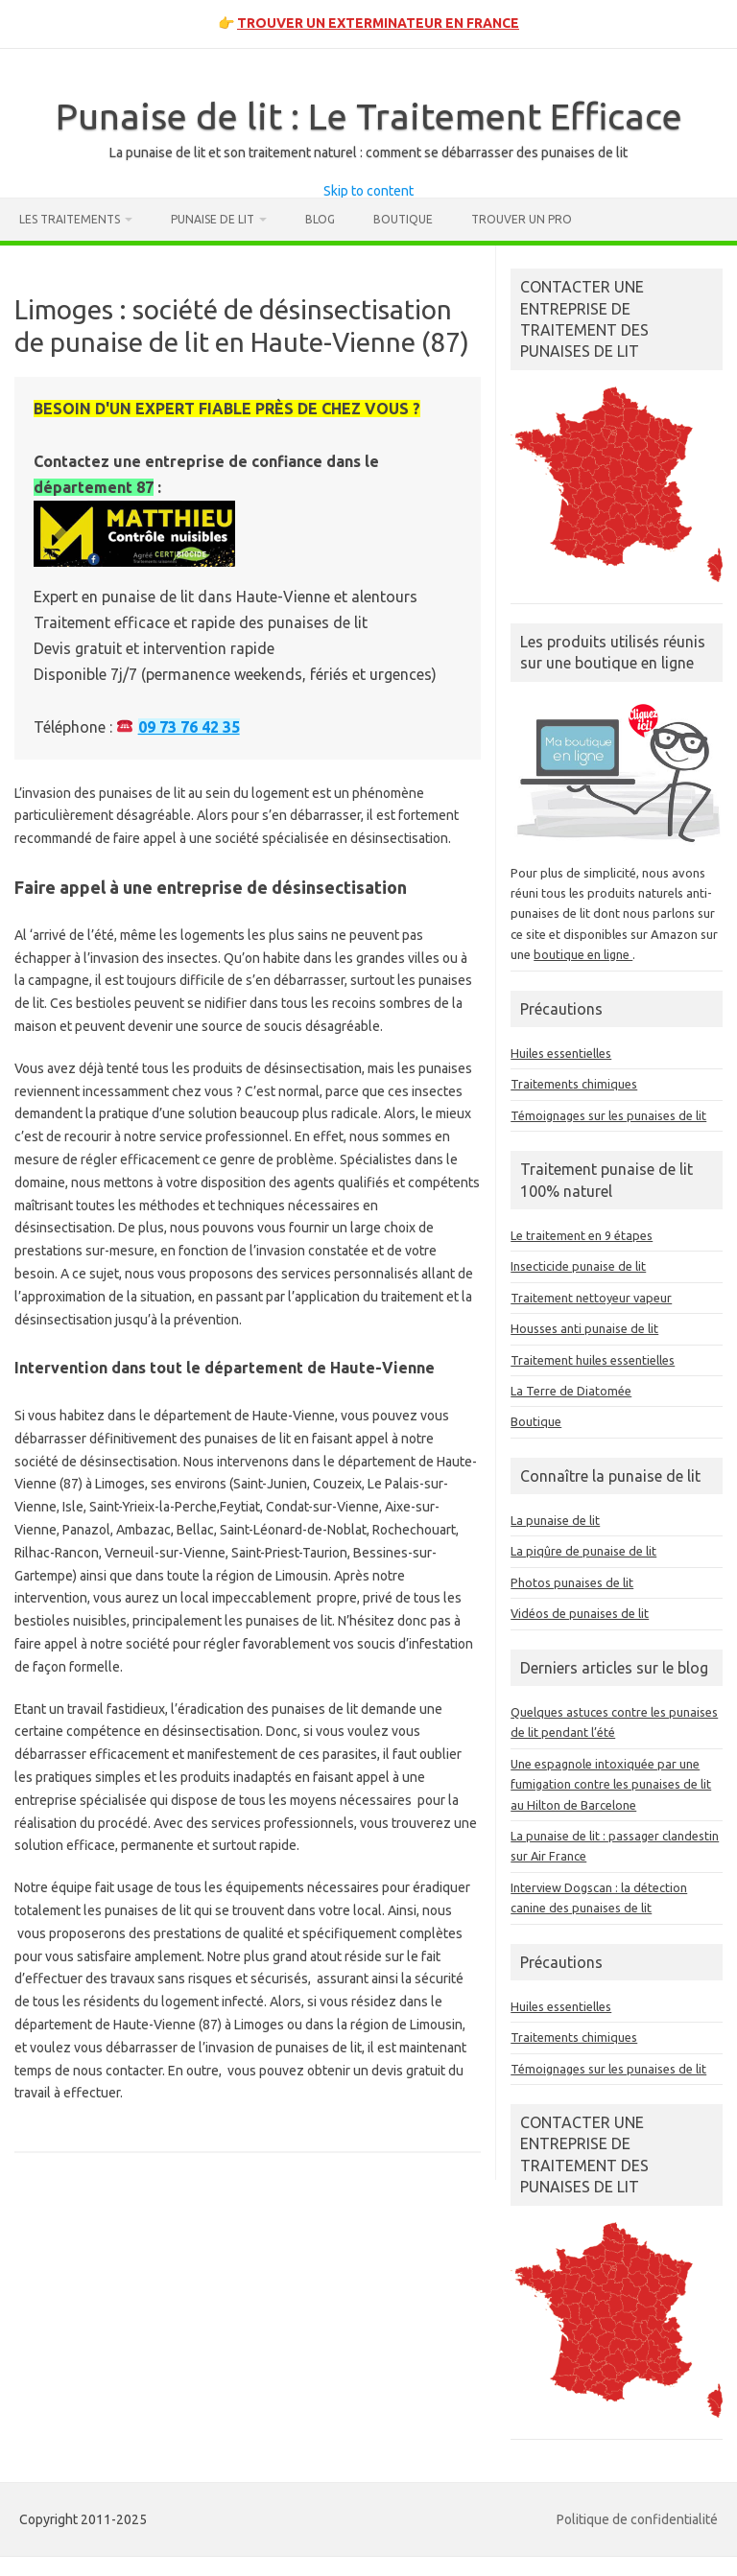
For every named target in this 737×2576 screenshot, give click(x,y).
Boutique (403, 219)
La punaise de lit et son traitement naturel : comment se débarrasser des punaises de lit (368, 152)
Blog (320, 219)
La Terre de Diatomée (571, 1390)
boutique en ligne (583, 954)
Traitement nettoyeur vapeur (591, 1297)
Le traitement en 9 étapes (582, 1235)
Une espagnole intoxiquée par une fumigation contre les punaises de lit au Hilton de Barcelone (611, 1784)
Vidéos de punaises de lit (580, 1613)
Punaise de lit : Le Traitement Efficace (369, 116)
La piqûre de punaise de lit (583, 1550)
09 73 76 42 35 (189, 727)
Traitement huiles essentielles (593, 1360)
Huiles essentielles (561, 1053)
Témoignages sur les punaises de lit (608, 1115)
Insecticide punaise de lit (578, 1266)
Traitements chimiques (574, 1083)
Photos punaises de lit (572, 1582)
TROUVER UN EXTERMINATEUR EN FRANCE (378, 23)
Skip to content (368, 191)
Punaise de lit (212, 219)
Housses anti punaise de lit (584, 1328)
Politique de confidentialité (637, 2519)
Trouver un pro (521, 219)
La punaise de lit (555, 1520)
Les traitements (69, 219)
